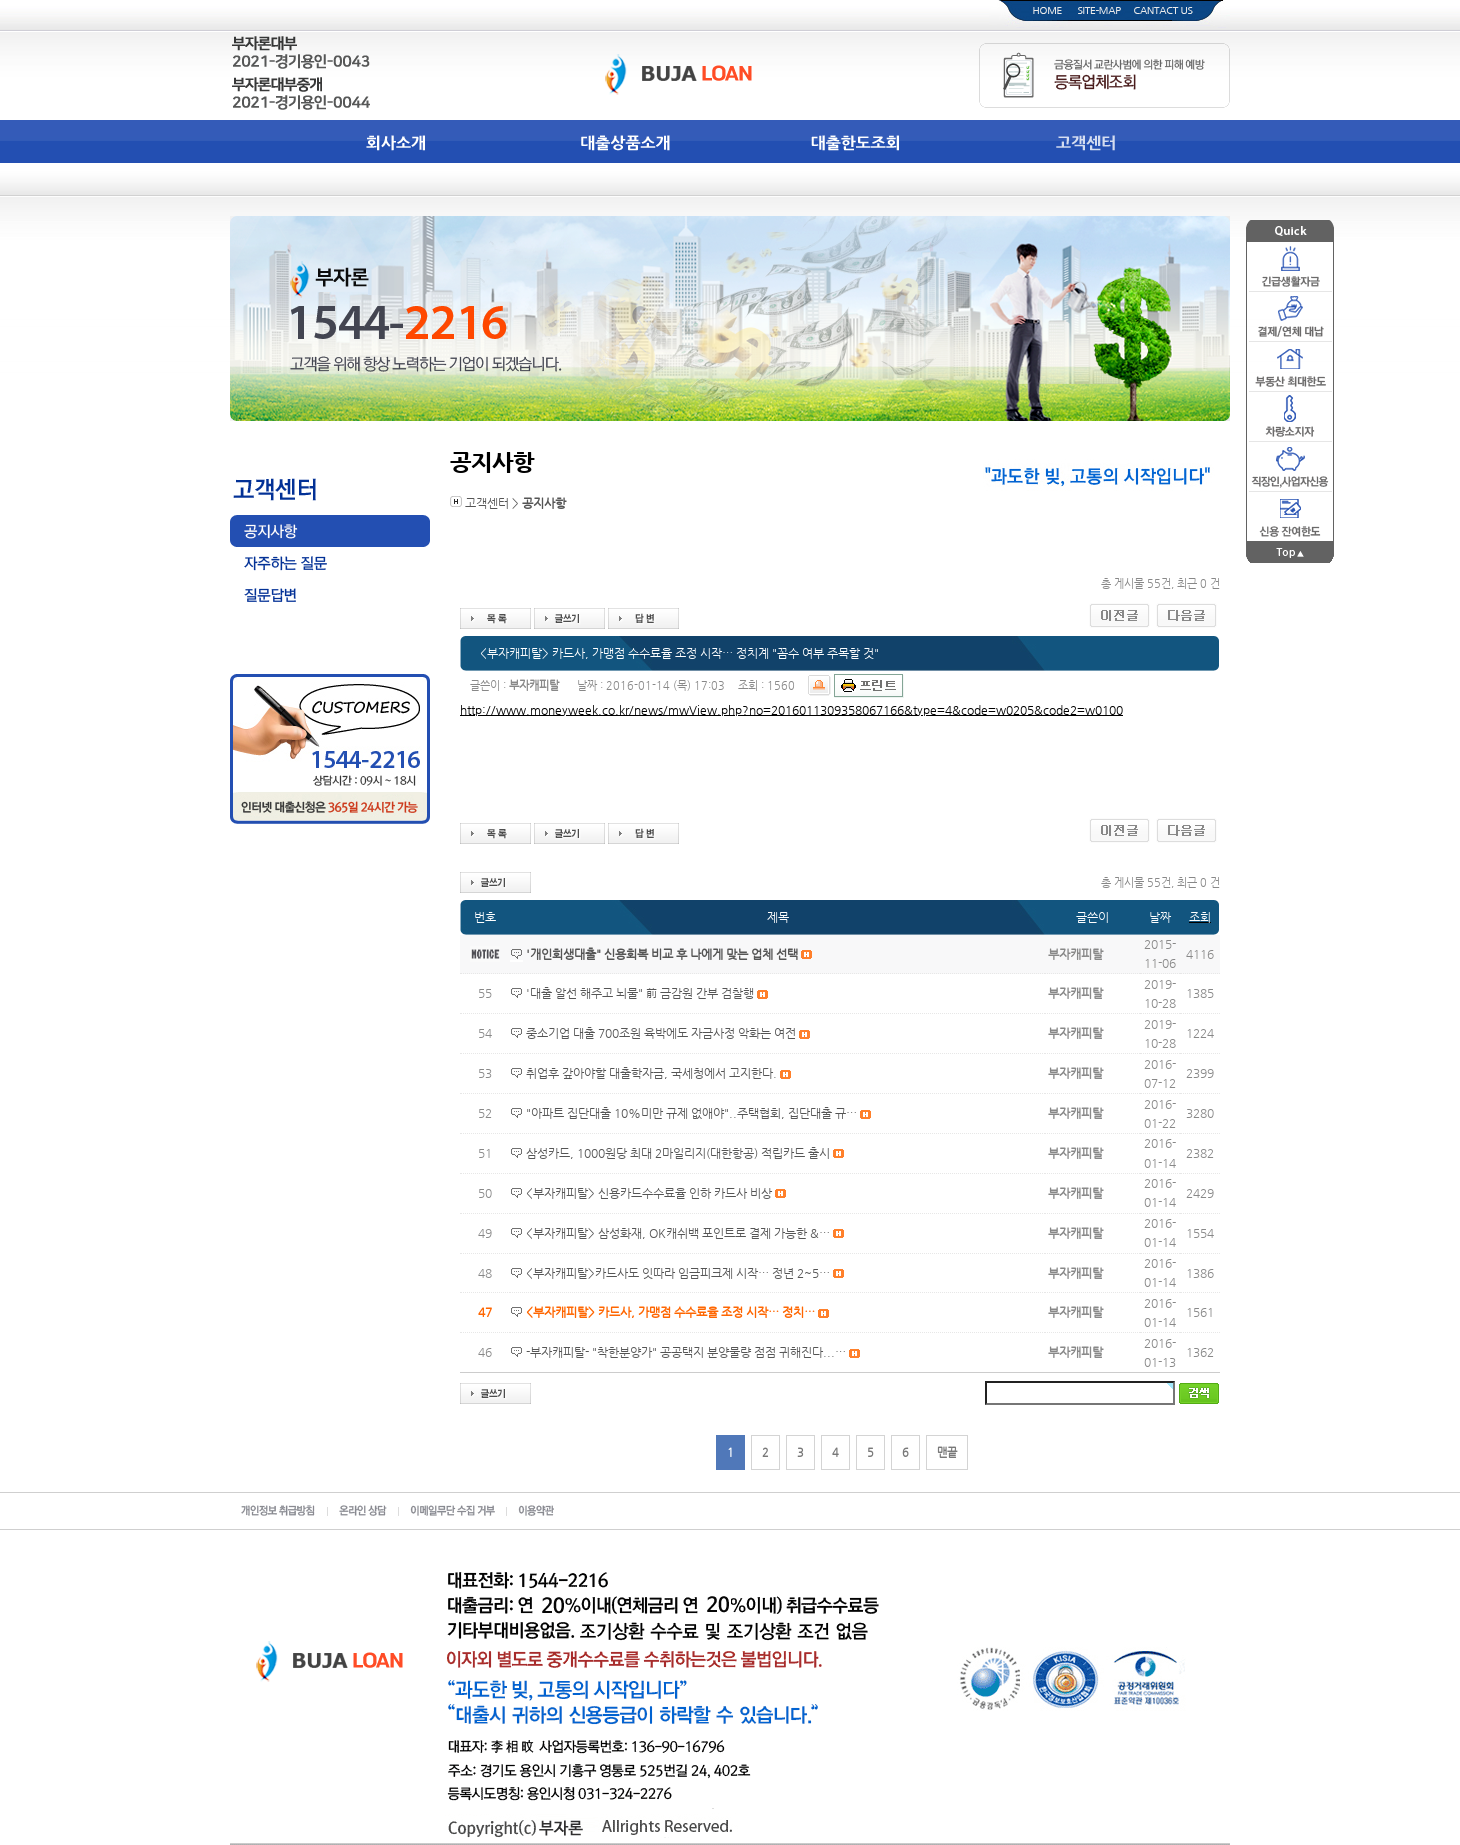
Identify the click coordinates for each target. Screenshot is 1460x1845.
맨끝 (947, 1452)
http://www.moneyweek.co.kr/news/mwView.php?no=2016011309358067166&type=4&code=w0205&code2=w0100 (791, 710)
